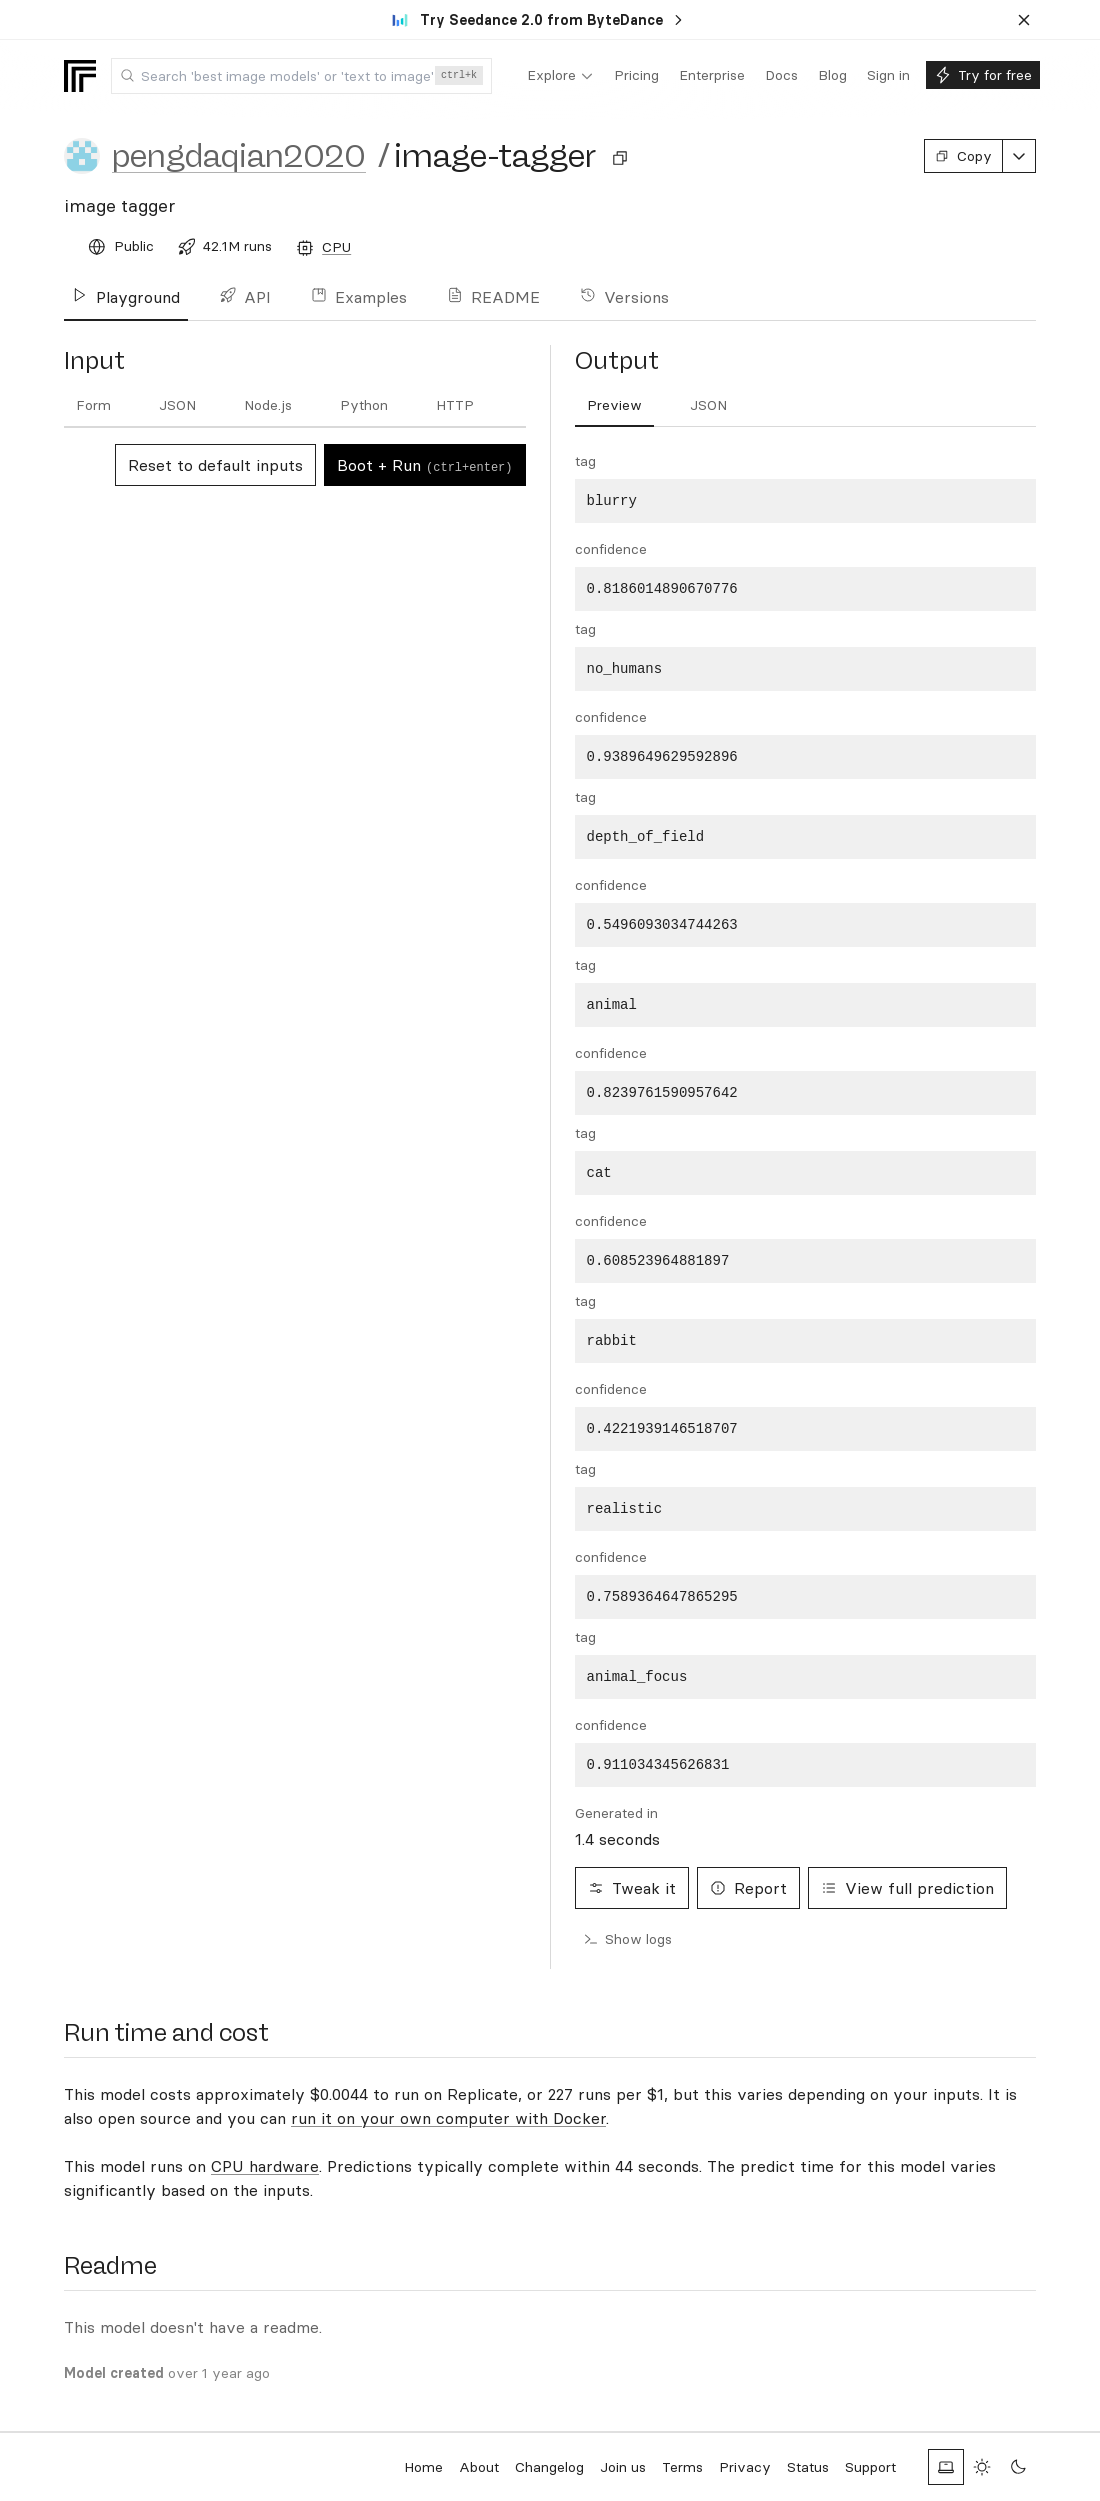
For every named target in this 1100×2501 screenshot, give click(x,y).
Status (808, 2467)
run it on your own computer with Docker (448, 2118)
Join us (623, 2467)
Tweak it (632, 1888)
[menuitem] (560, 76)
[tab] (93, 406)
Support (870, 2467)
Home (423, 2467)
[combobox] (301, 76)
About (479, 2467)
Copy (963, 156)
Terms (682, 2467)
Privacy (745, 2467)
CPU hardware (265, 2166)
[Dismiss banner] (1024, 20)
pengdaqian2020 (239, 156)
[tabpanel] (806, 1119)
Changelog (549, 2467)
